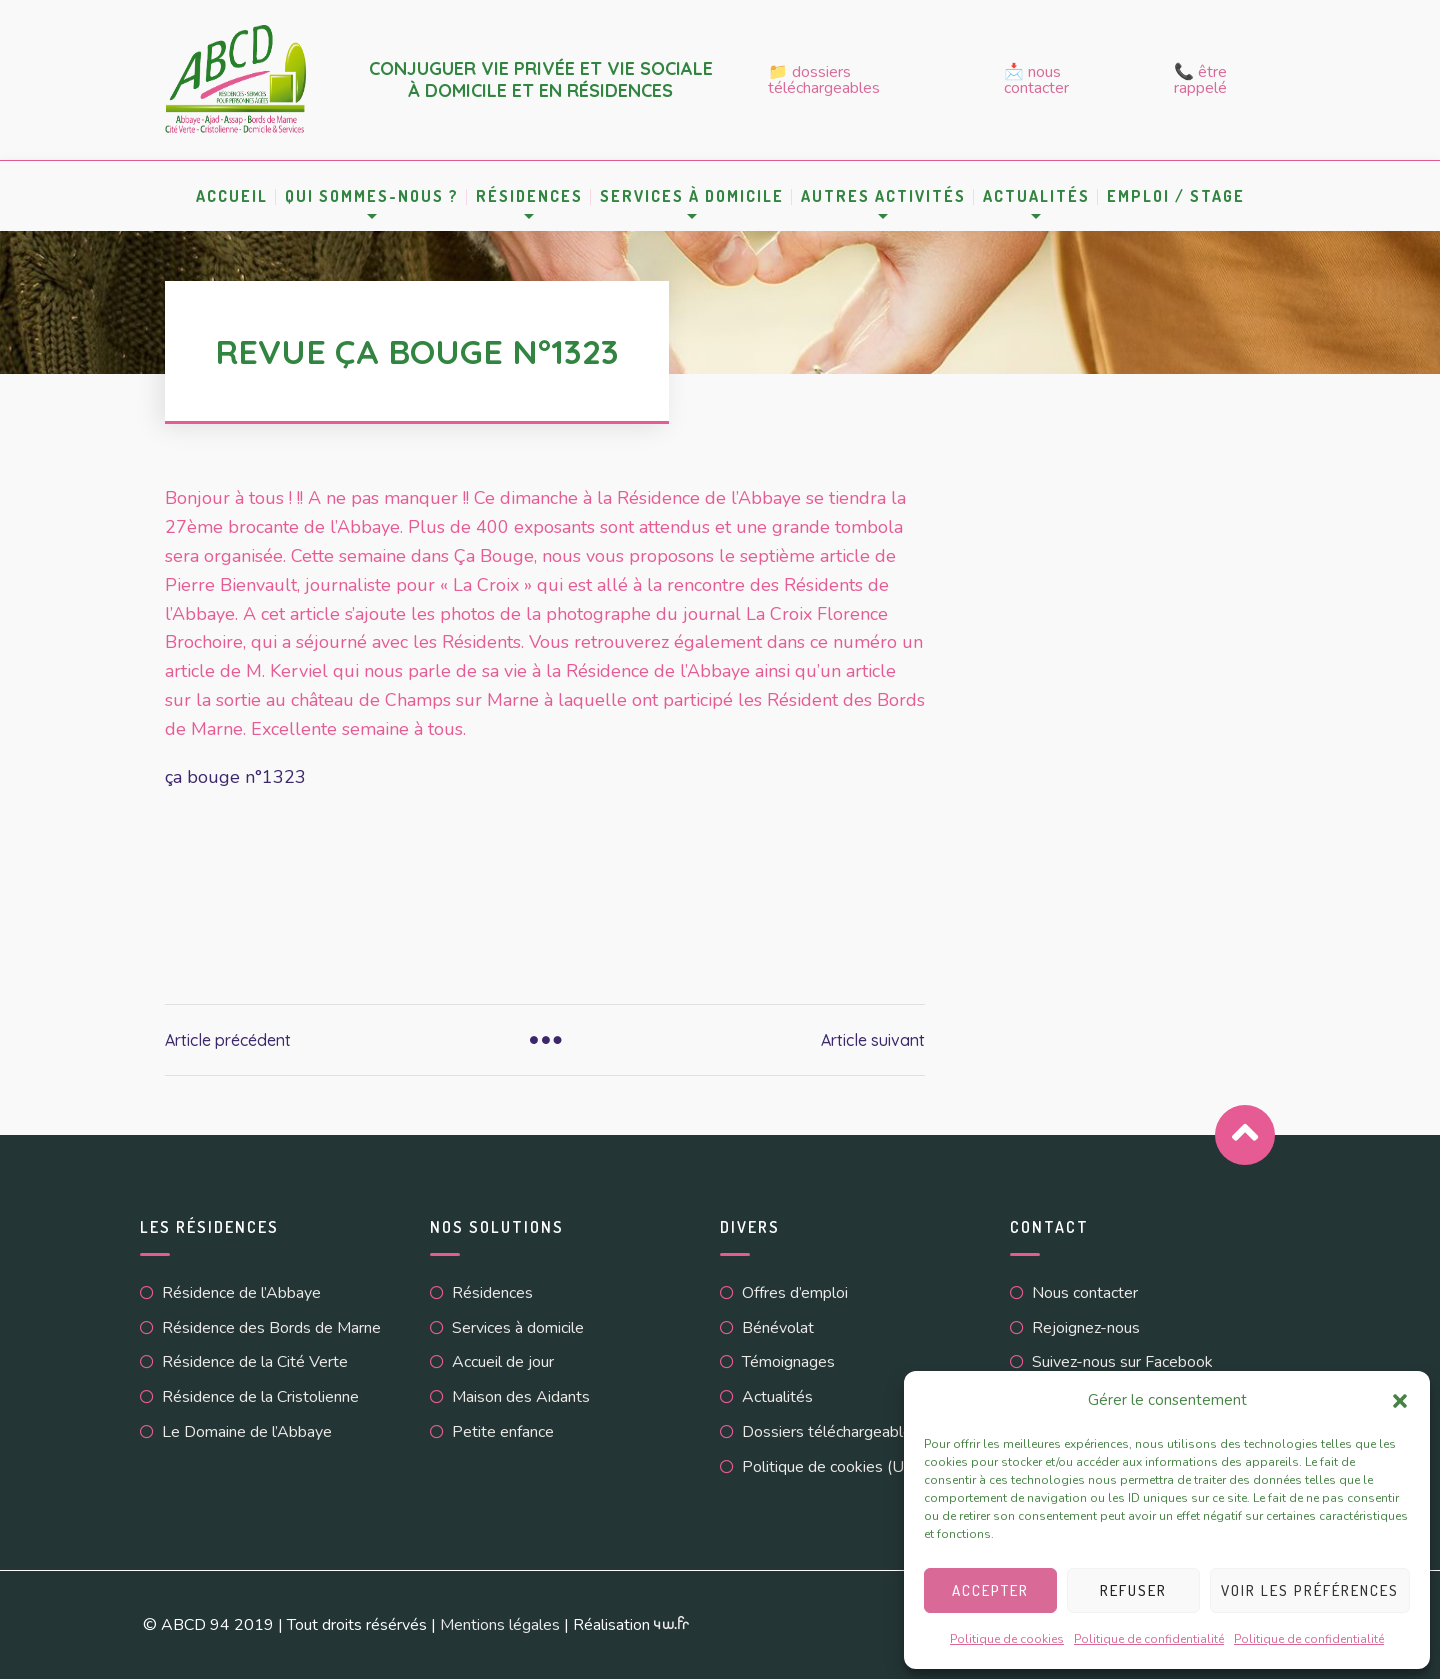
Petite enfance (503, 1432)
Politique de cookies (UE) (830, 1467)
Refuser (1133, 1590)
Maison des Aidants (521, 1397)
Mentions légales (500, 1625)
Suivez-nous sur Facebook (1122, 1362)
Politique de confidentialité (1149, 1639)
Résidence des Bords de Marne (271, 1328)
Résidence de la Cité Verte (255, 1362)
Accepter (990, 1590)
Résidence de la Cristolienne (260, 1397)
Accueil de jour (503, 1362)
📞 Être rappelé (1200, 80)
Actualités (1036, 196)
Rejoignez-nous (1086, 1328)
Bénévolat (778, 1328)
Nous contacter (1085, 1293)
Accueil (232, 196)
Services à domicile (692, 196)
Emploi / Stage (1176, 196)
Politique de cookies (1007, 1639)
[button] (1400, 1401)
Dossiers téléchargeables (831, 1432)
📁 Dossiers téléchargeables (824, 80)
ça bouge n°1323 (235, 777)
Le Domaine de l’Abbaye (247, 1432)
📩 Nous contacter (1036, 80)
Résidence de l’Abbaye (241, 1293)
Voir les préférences (1310, 1590)
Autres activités (883, 196)
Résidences (529, 196)
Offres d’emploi (795, 1293)
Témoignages (788, 1362)
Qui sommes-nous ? (372, 196)
